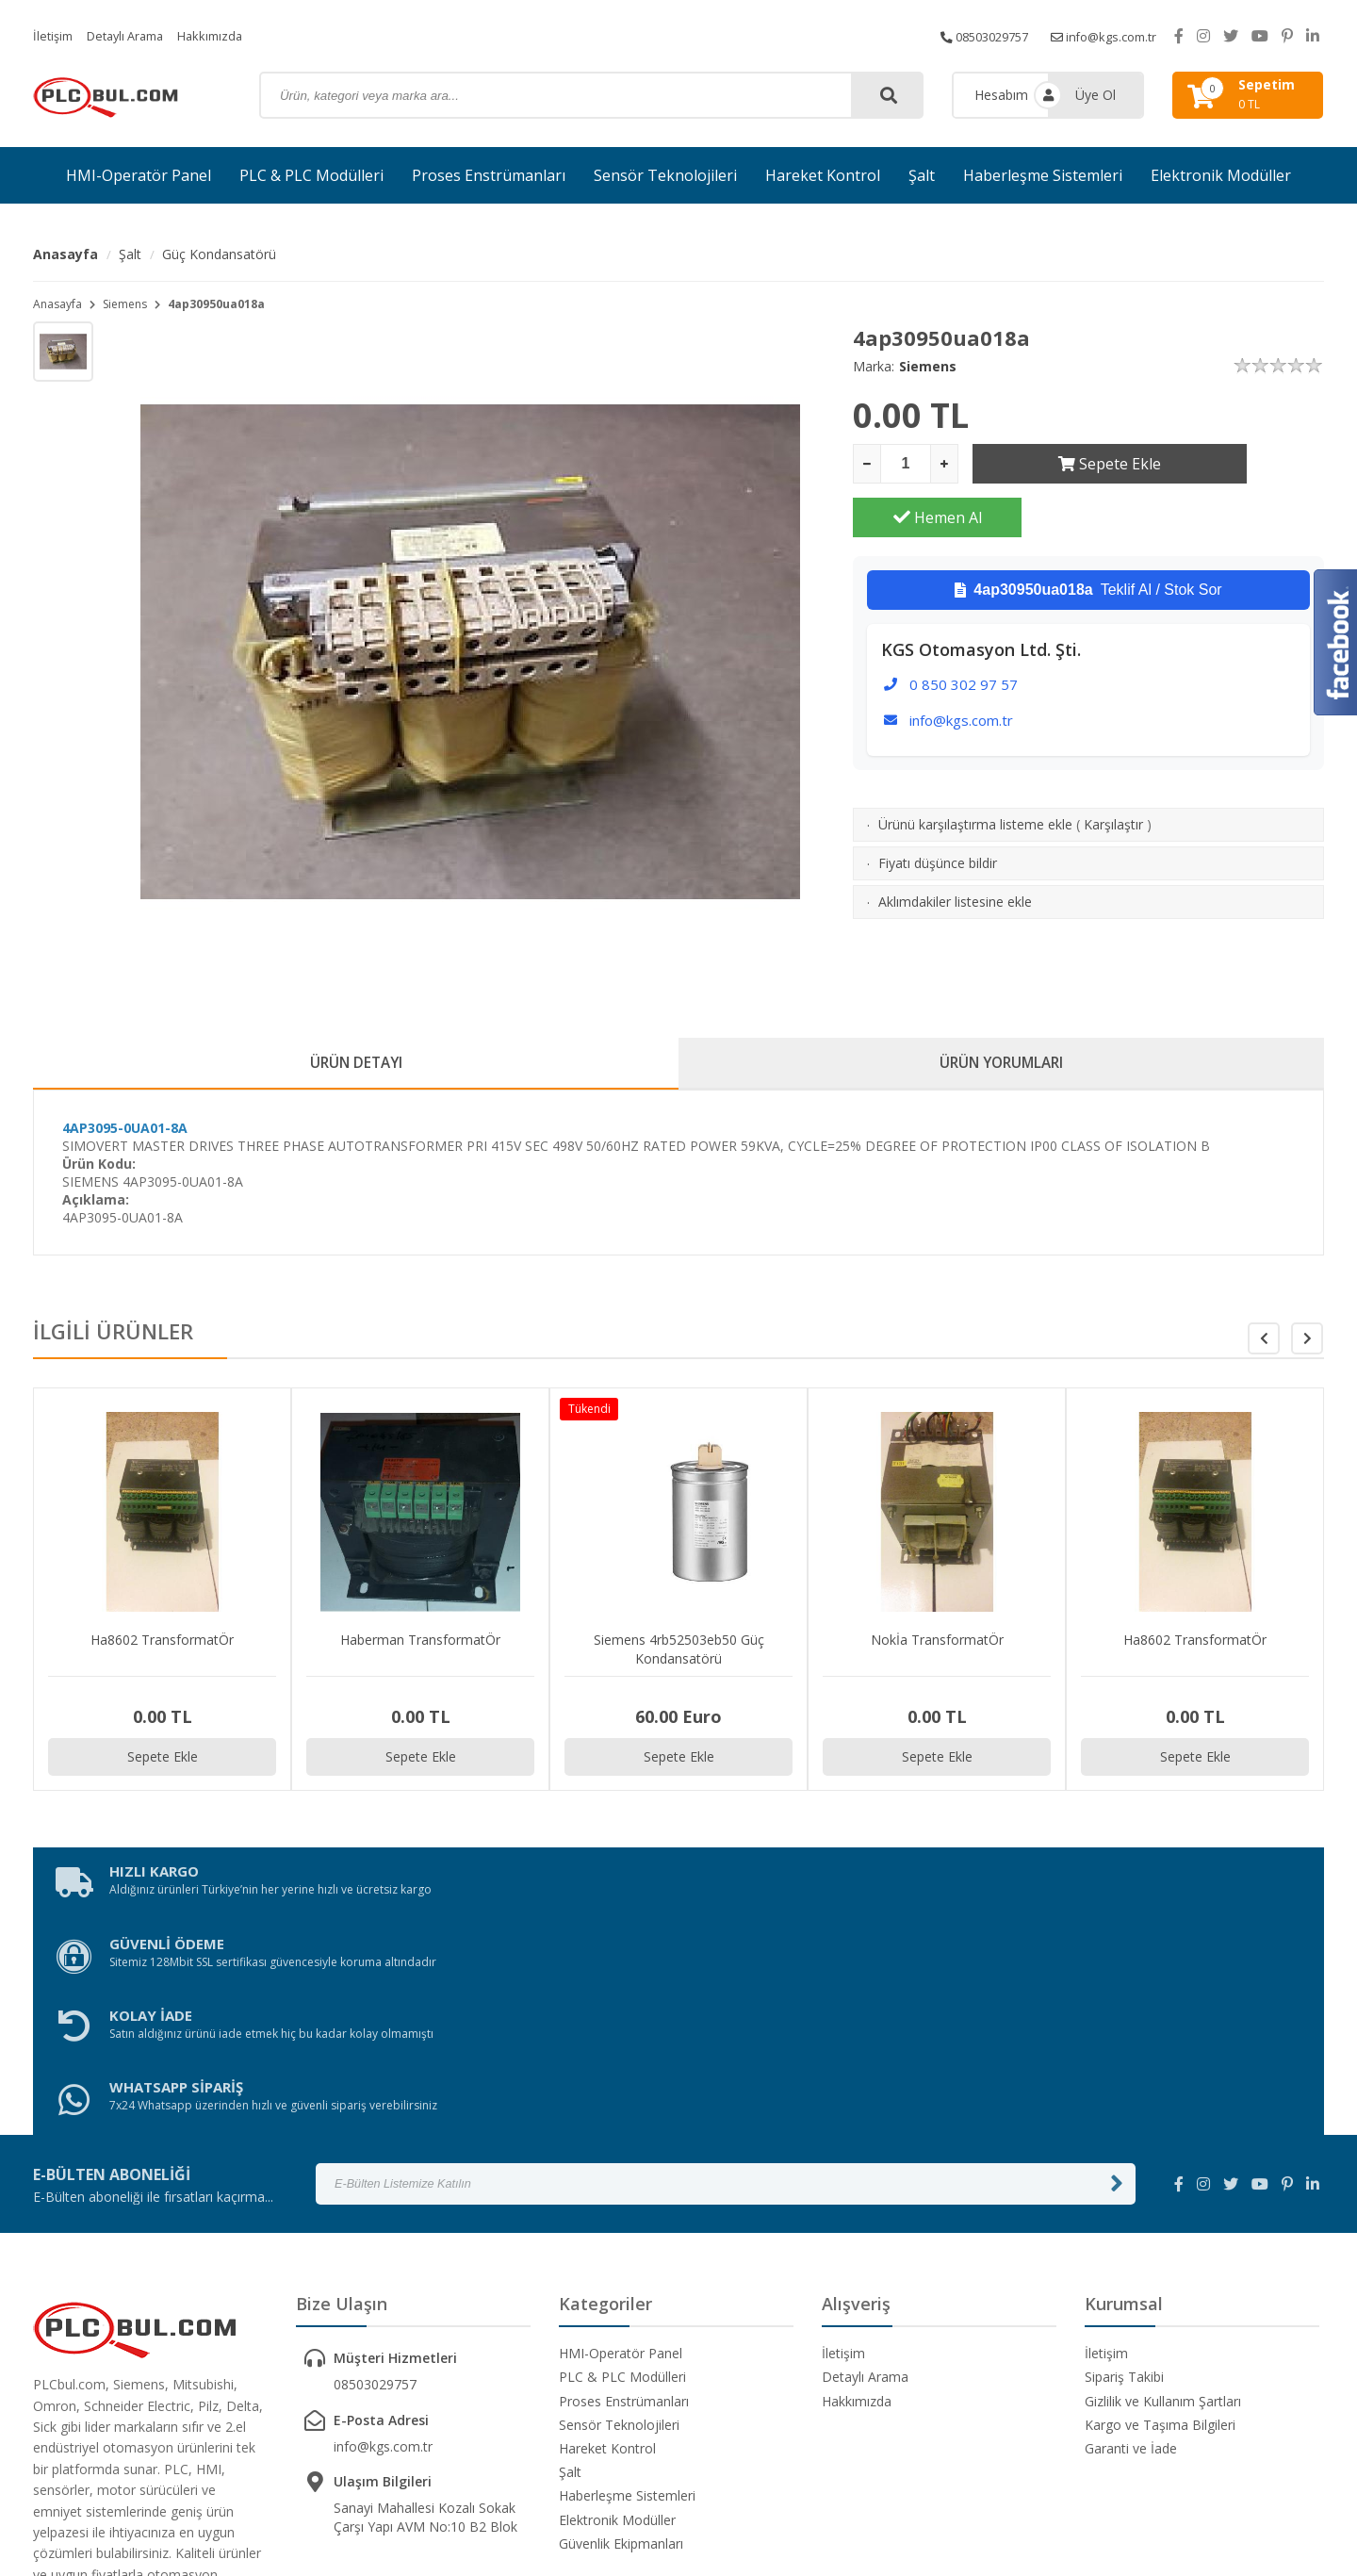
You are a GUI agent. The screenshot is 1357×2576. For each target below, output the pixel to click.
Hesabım (1001, 95)
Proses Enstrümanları (488, 175)
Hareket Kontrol (822, 175)
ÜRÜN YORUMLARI (1001, 1066)
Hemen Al (1240, 463)
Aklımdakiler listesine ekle (955, 848)
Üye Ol (1095, 95)
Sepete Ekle (1056, 463)
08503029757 (968, 35)
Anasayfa (65, 254)
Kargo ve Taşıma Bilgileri (1160, 2229)
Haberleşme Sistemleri (1042, 175)
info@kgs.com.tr (1098, 35)
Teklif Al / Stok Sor (1088, 536)
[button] (1307, 1345)
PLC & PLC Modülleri (311, 175)
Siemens (125, 304)
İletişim (54, 35)
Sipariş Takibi (1124, 2181)
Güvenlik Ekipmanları (621, 2347)
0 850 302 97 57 (963, 630)
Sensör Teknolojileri (665, 175)
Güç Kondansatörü (219, 254)
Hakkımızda (226, 35)
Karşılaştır (1113, 770)
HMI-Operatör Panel (138, 175)
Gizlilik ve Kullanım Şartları (1163, 2204)
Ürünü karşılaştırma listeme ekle (975, 770)
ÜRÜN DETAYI (356, 1066)
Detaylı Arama (133, 35)
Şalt (921, 175)
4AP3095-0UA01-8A (125, 1134)
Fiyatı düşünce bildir (937, 809)
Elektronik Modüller (1221, 175)
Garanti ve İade (1131, 2252)
